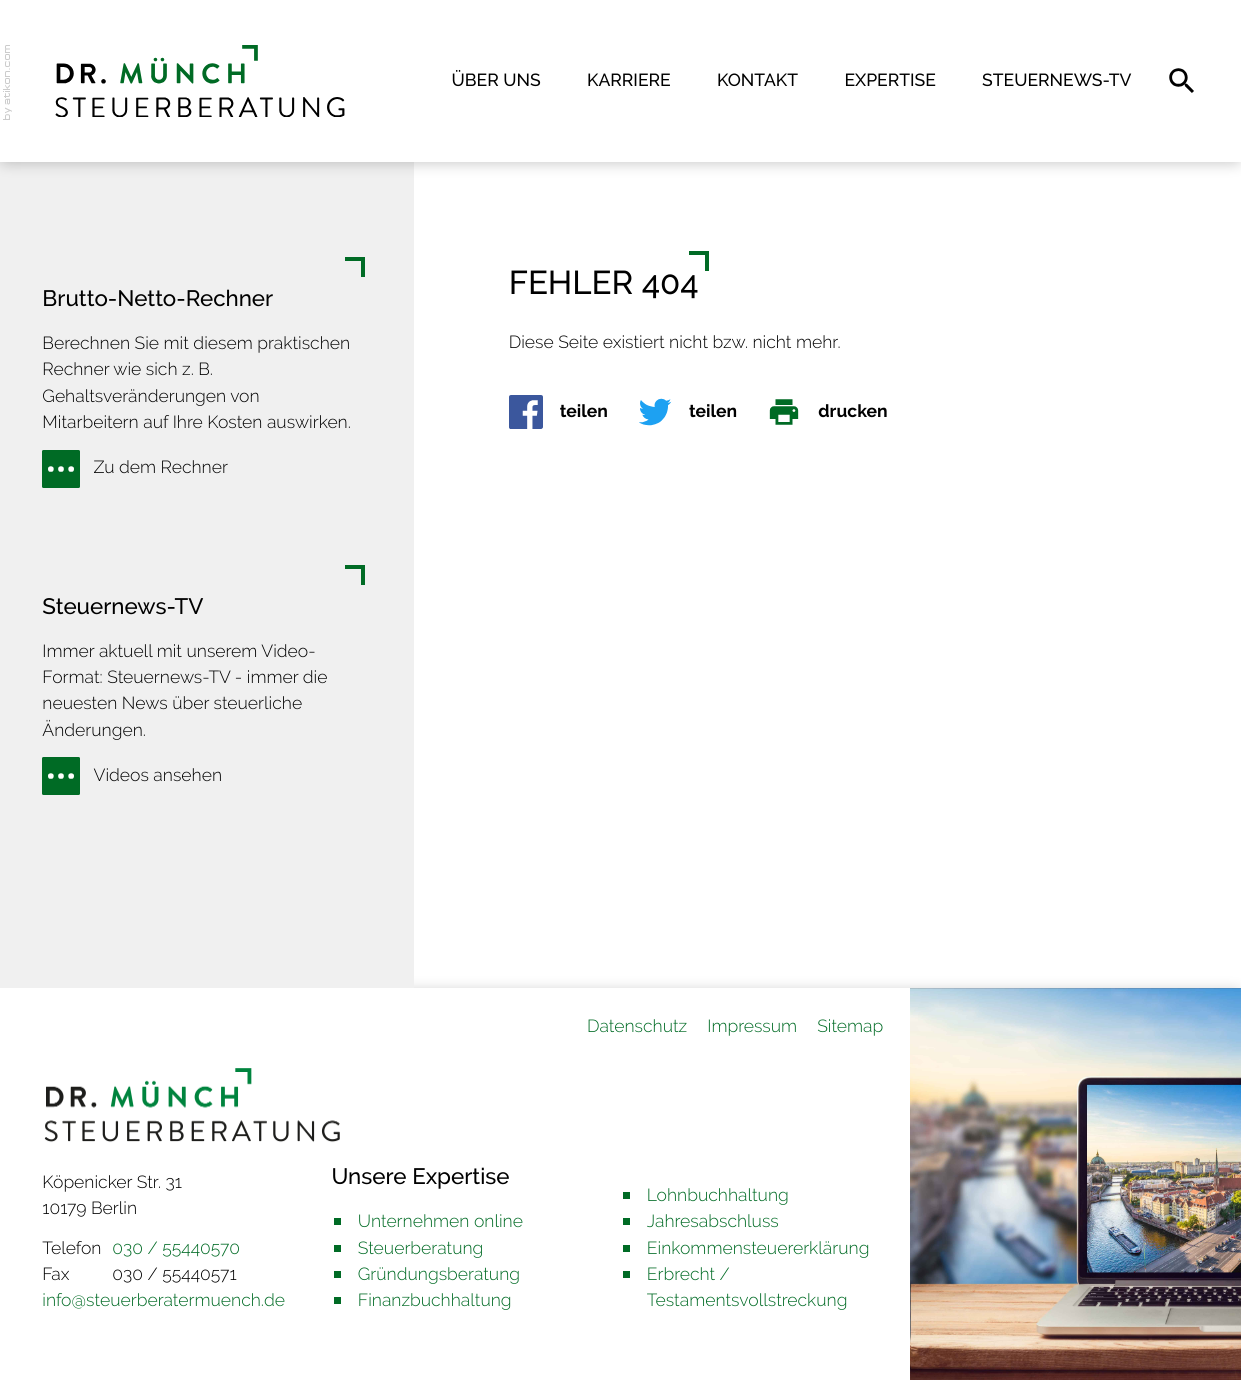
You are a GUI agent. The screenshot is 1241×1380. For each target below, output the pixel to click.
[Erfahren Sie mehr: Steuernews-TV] (138, 776)
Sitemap (850, 1026)
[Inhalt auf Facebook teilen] (573, 412)
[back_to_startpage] (200, 81)
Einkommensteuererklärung (758, 1248)
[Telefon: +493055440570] (176, 1249)
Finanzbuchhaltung (435, 1300)
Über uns (496, 80)
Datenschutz (637, 1026)
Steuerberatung (421, 1248)
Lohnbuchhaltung (718, 1195)
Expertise (889, 80)
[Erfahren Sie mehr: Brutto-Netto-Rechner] (141, 469)
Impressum (752, 1026)
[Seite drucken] (842, 412)
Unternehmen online (440, 1221)
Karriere (629, 80)
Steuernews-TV (1056, 80)
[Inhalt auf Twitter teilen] (702, 412)
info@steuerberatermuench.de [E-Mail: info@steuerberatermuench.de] (163, 1300)
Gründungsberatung (439, 1274)
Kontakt (757, 80)
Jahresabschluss (713, 1221)
